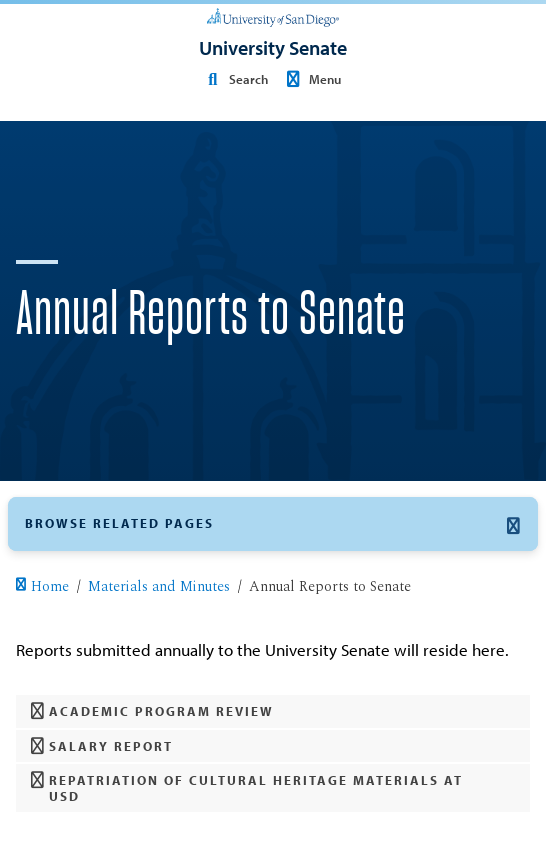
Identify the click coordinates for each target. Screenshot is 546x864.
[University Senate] (273, 48)
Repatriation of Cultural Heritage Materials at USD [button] (247, 788)
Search (234, 79)
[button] (273, 524)
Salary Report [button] (102, 746)
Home (42, 587)
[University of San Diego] (273, 16)
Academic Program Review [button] (153, 711)
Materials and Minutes (159, 587)
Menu (311, 79)
